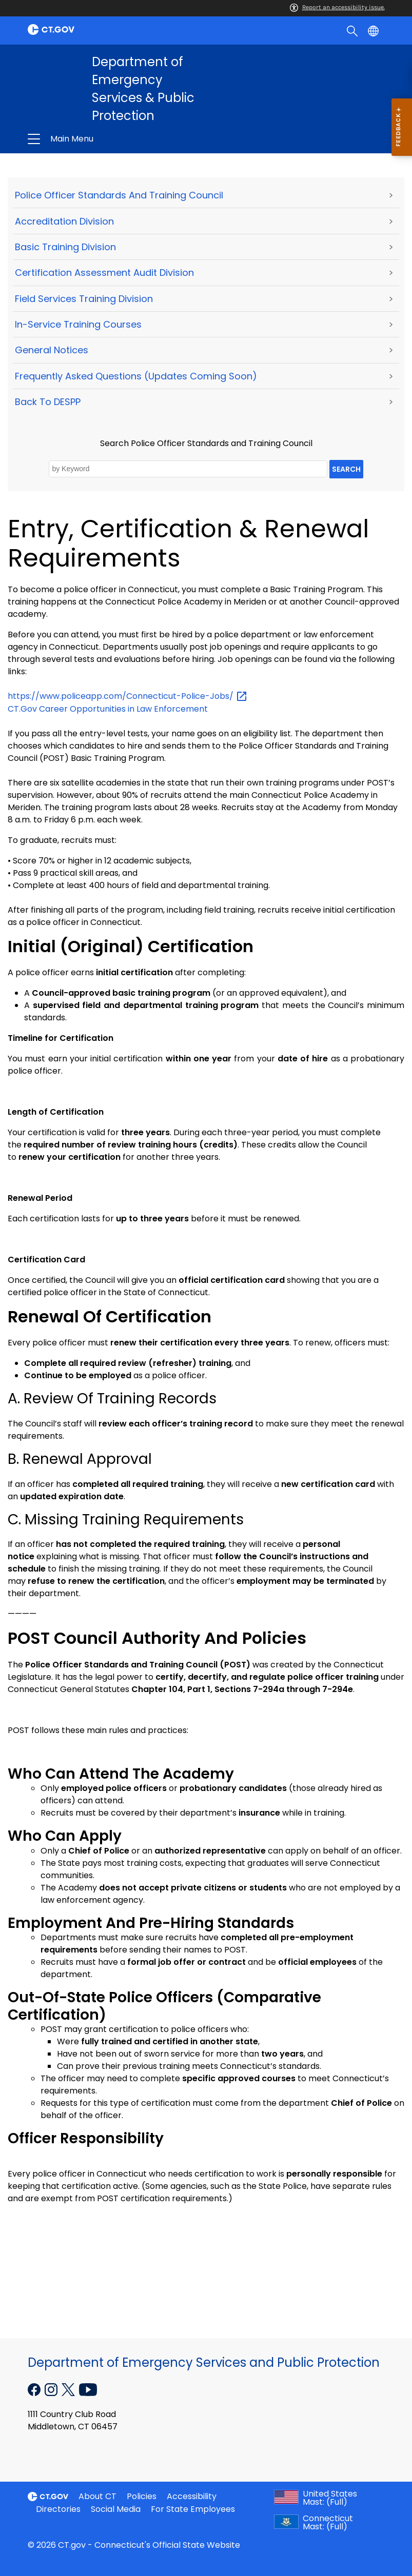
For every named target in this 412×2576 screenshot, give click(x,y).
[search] (353, 30)
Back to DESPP (48, 401)
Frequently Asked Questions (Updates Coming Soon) (136, 376)
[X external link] (69, 2388)
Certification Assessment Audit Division (104, 272)
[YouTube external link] (88, 2388)
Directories (58, 2509)
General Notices (51, 350)
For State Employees (193, 2509)
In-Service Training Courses (78, 324)
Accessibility (192, 2496)
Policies (141, 2496)
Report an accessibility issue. (337, 7)
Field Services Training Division (84, 298)
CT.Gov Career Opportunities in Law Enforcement (108, 709)
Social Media (116, 2509)
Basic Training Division (65, 246)
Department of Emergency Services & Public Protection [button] (131, 139)
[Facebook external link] (35, 2388)
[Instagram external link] (52, 2388)
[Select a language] (374, 30)
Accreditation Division (64, 221)
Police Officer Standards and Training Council (119, 195)
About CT (97, 2496)
